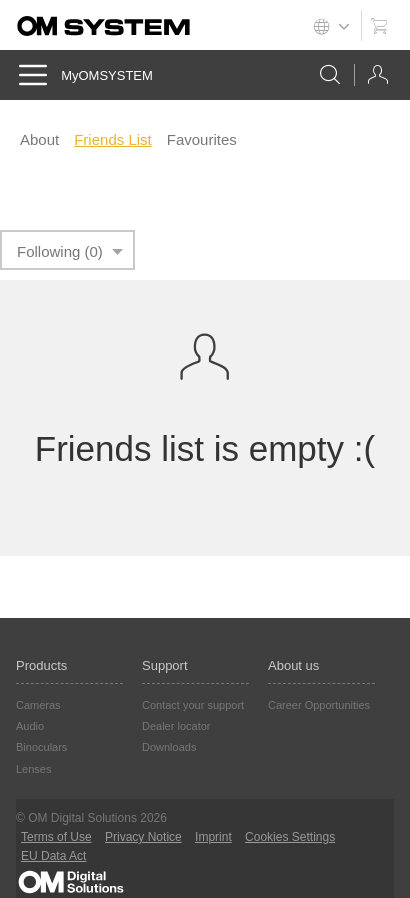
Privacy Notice (143, 837)
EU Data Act (53, 856)
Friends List (113, 139)
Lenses (33, 769)
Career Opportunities (319, 705)
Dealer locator (176, 726)
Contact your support (193, 705)
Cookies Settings (290, 837)
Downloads (169, 747)
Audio (30, 726)
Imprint (213, 837)
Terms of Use (56, 837)
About (39, 139)
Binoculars (41, 747)
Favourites (202, 139)
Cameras (38, 705)
